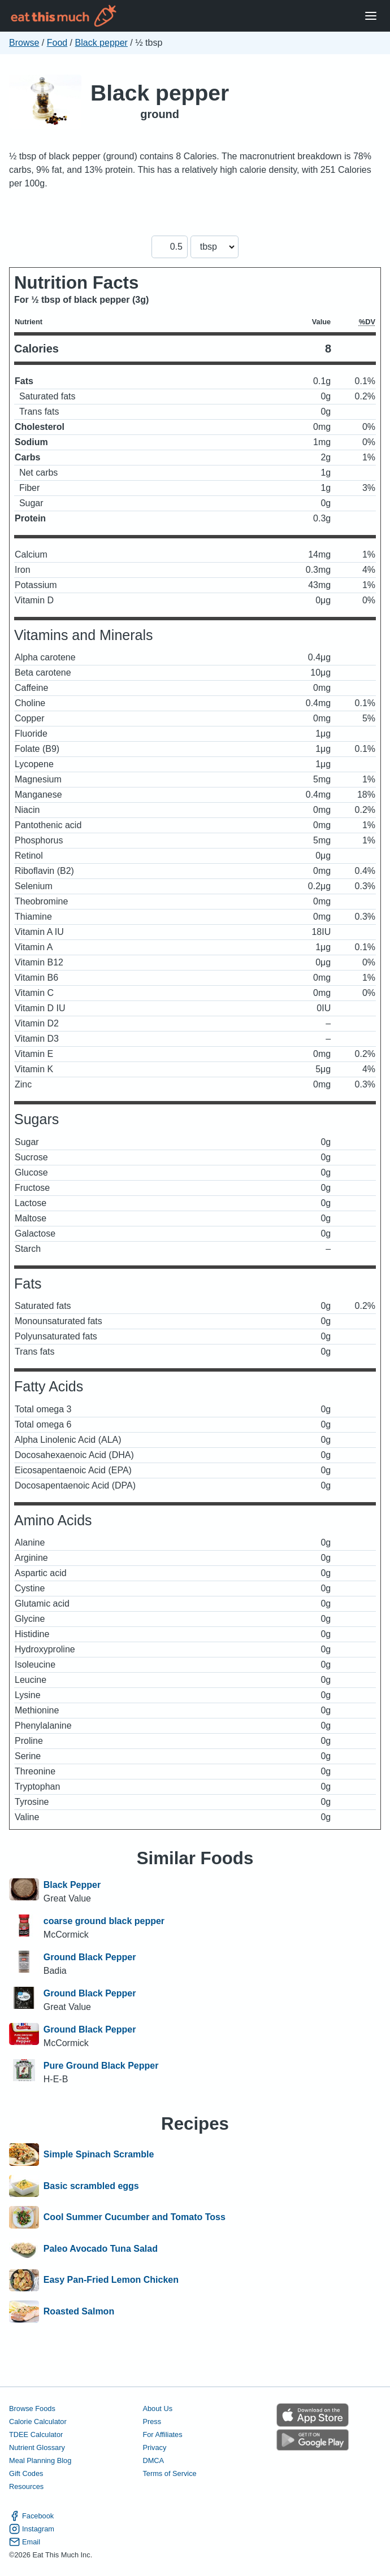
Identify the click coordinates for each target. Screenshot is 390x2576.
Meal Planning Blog (40, 2460)
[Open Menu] (371, 16)
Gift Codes (26, 2473)
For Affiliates (162, 2434)
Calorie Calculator (38, 2421)
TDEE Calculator (36, 2434)
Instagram (31, 2528)
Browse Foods (32, 2408)
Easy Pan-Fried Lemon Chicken (111, 2280)
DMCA (153, 2460)
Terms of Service (169, 2473)
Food (57, 42)
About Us (157, 2408)
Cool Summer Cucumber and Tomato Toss (135, 2217)
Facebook (31, 2515)
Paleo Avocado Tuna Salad (101, 2249)
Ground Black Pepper (90, 1957)
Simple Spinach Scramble (99, 2154)
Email (24, 2541)
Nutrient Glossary (37, 2447)
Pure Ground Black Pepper (101, 2065)
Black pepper (101, 42)
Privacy (154, 2447)
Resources (26, 2486)
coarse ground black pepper (104, 1921)
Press (151, 2421)
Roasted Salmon (79, 2311)
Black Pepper (72, 1885)
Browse (24, 42)
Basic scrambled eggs (91, 2186)
